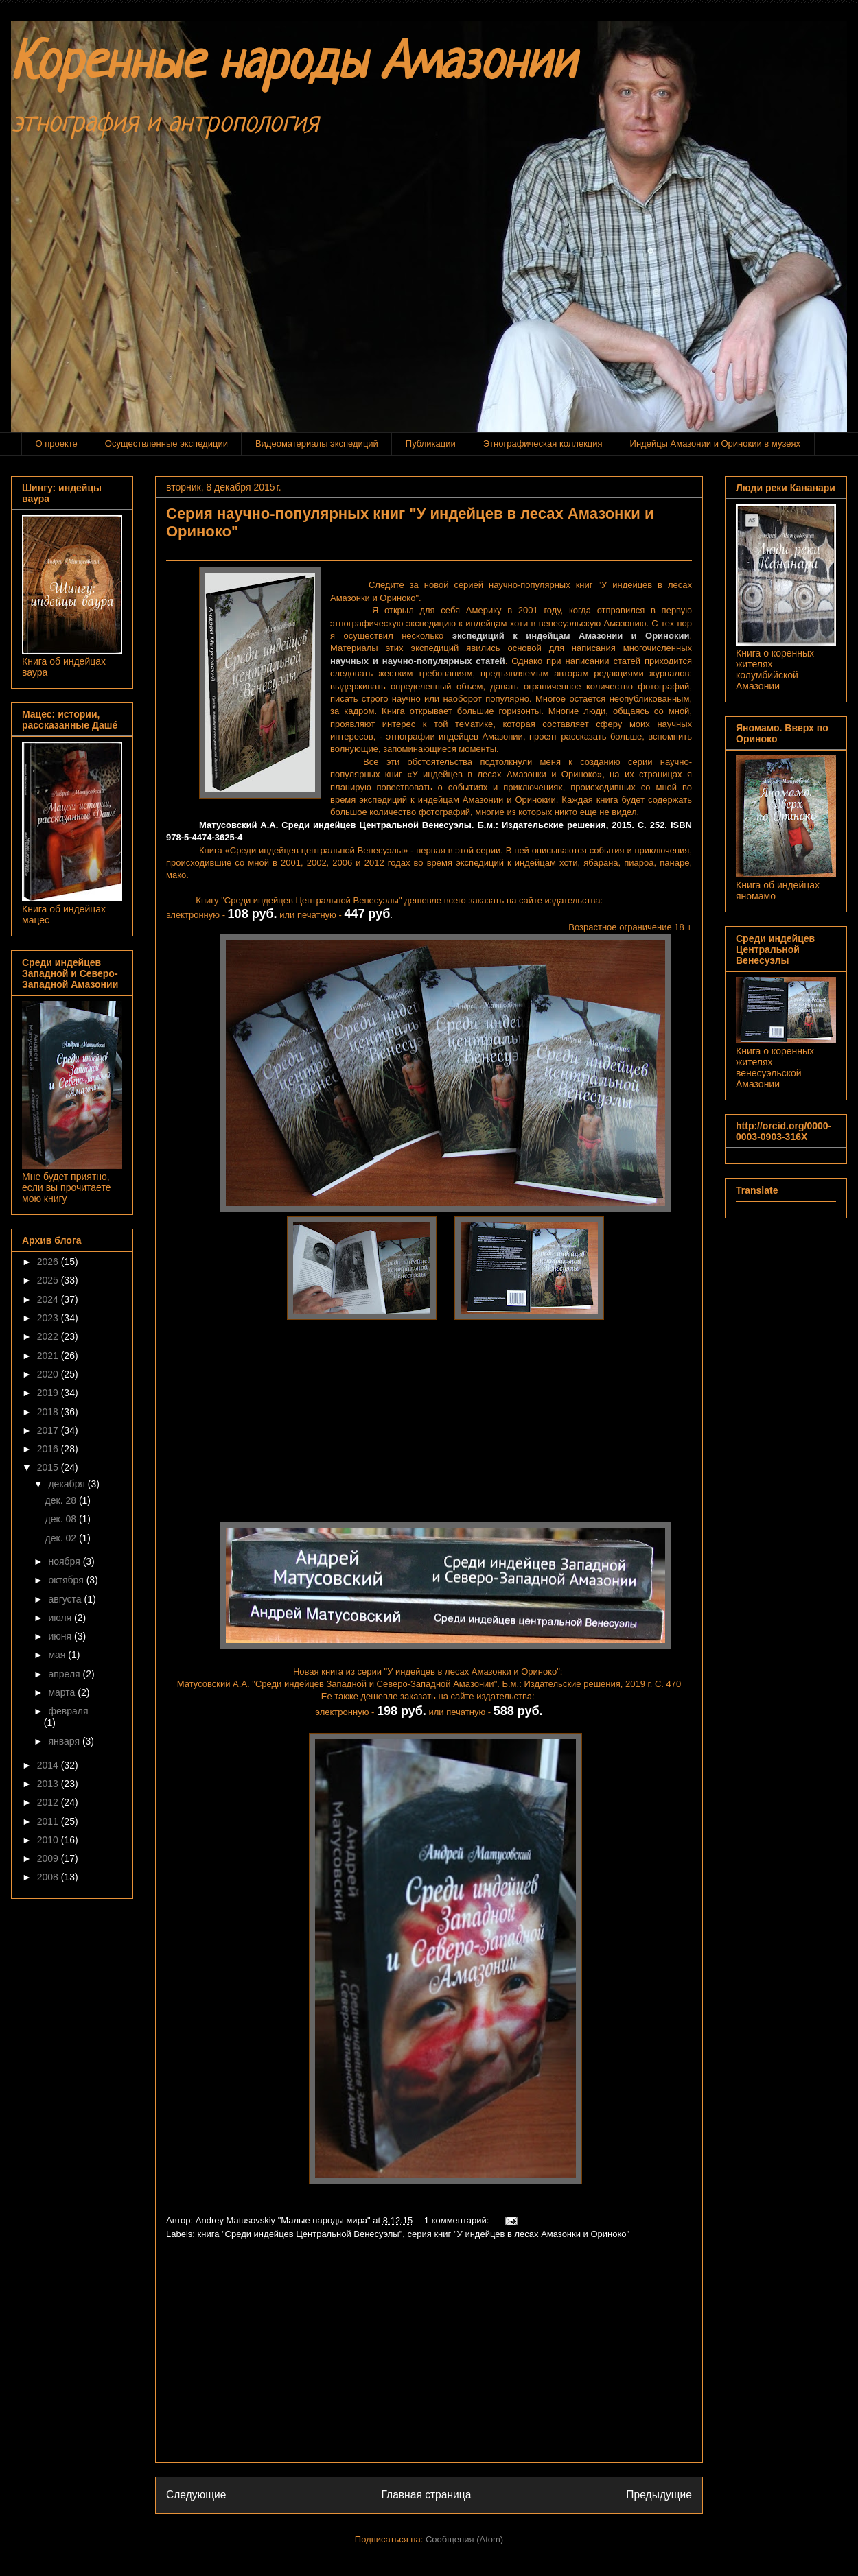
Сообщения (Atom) (464, 2539)
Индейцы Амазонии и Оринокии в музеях (715, 443)
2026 (49, 1261)
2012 (49, 1802)
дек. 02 (62, 1538)
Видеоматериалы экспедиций (316, 443)
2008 (49, 1876)
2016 (49, 1448)
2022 (49, 1336)
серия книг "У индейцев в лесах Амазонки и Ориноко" (519, 2234)
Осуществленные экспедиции (166, 443)
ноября (65, 1561)
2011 (49, 1821)
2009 (49, 1858)
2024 (49, 1299)
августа (66, 1599)
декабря (67, 1483)
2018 (49, 1411)
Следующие (196, 2495)
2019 (49, 1392)
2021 (49, 1355)
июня (61, 1636)
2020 (49, 1374)
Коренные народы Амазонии (293, 65)
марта (63, 1692)
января (65, 1741)
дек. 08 (62, 1518)
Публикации (431, 443)
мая (58, 1654)
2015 (49, 1467)
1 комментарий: (457, 2220)
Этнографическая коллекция (543, 443)
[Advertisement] (429, 2356)
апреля (65, 1673)
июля (61, 1617)
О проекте (57, 443)
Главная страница (426, 2495)
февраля (68, 1710)
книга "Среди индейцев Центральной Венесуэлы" (300, 2234)
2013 (49, 1783)
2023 (49, 1317)
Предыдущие (659, 2495)
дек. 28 (62, 1500)
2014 (49, 1765)
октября (67, 1579)
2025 (49, 1280)
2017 (49, 1430)
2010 (49, 1839)
